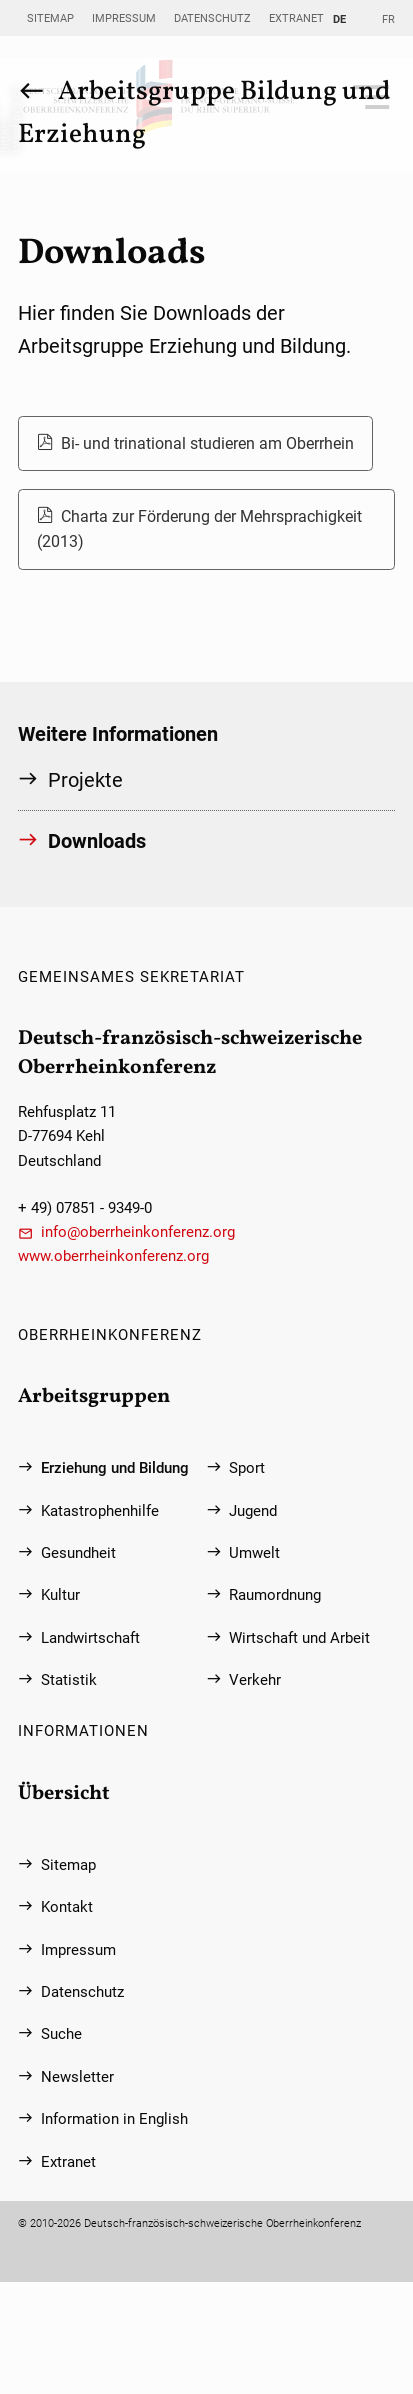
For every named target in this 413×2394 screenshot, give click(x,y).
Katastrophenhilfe (100, 1511)
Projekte (85, 780)
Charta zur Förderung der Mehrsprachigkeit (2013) (199, 529)
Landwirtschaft (90, 1638)
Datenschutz (212, 18)
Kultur (60, 1595)
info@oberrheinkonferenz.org (138, 1232)
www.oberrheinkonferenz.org (113, 1256)
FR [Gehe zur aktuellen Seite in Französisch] (388, 19)
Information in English (114, 2119)
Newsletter (77, 2077)
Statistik (69, 1680)
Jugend (253, 1511)
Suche (61, 2034)
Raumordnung (275, 1595)
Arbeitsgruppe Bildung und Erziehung (204, 113)
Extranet (296, 18)
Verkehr (255, 1680)
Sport (247, 1468)
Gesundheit (78, 1553)
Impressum (124, 18)
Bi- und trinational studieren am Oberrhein (207, 443)
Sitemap (50, 18)
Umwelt (254, 1553)
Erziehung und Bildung (115, 1468)
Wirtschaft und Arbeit (299, 1638)
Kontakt (67, 1907)
